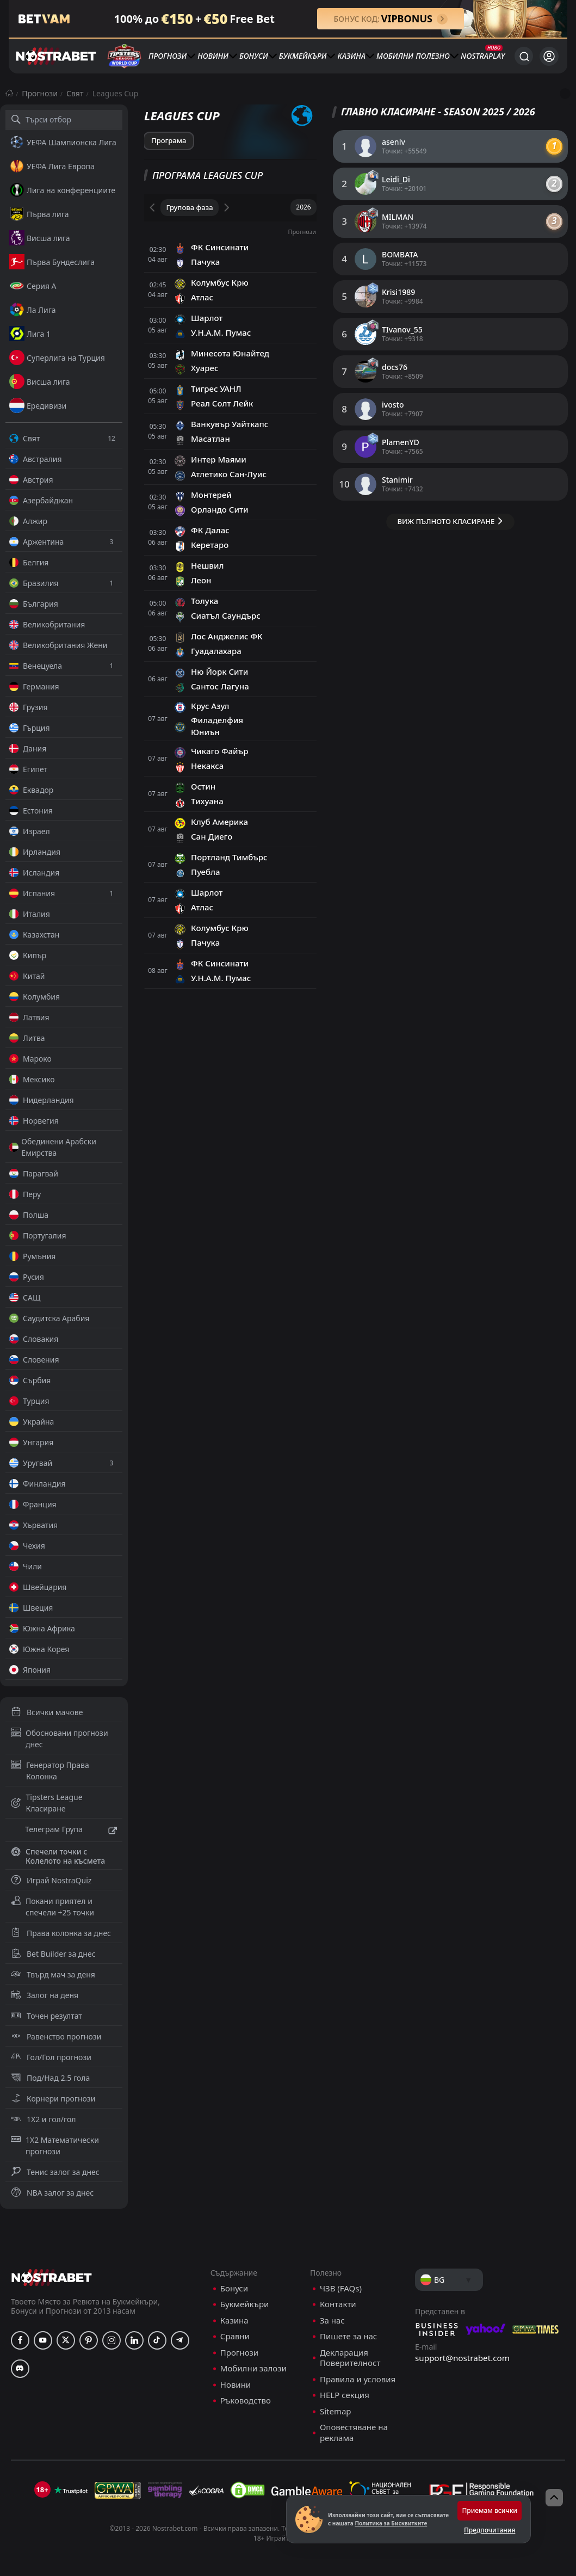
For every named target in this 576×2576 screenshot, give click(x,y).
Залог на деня (44, 1995)
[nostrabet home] (51, 2278)
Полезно (433, 56)
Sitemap (335, 2411)
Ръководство (245, 2400)
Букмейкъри (303, 56)
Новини (212, 56)
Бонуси (253, 56)
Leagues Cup (115, 93)
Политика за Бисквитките (391, 2523)
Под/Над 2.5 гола (50, 2078)
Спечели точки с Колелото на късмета (58, 1856)
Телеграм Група (64, 1830)
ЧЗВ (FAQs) (341, 2288)
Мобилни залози (253, 2368)
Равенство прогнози (56, 2036)
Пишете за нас (348, 2336)
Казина (352, 56)
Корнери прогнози (53, 2098)
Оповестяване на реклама (354, 2432)
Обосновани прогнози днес (59, 1738)
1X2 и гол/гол (43, 2119)
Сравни (235, 2336)
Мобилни (394, 56)
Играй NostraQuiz (51, 1880)
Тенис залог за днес (55, 2172)
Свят (74, 93)
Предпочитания (489, 2530)
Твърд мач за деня (53, 1974)
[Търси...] (524, 56)
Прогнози (167, 56)
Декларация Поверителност (350, 2358)
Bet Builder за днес (53, 1953)
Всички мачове (47, 1712)
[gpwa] (118, 2490)
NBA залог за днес (52, 2192)
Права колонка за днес (61, 1933)
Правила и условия (357, 2379)
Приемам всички (489, 2510)
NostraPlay (483, 56)
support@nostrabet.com (462, 2357)
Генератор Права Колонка (50, 1770)
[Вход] (549, 56)
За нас (332, 2320)
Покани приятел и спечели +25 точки (52, 1906)
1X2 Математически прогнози (55, 2145)
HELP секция (344, 2395)
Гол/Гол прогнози (51, 2057)
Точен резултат (46, 2016)
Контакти (338, 2304)
